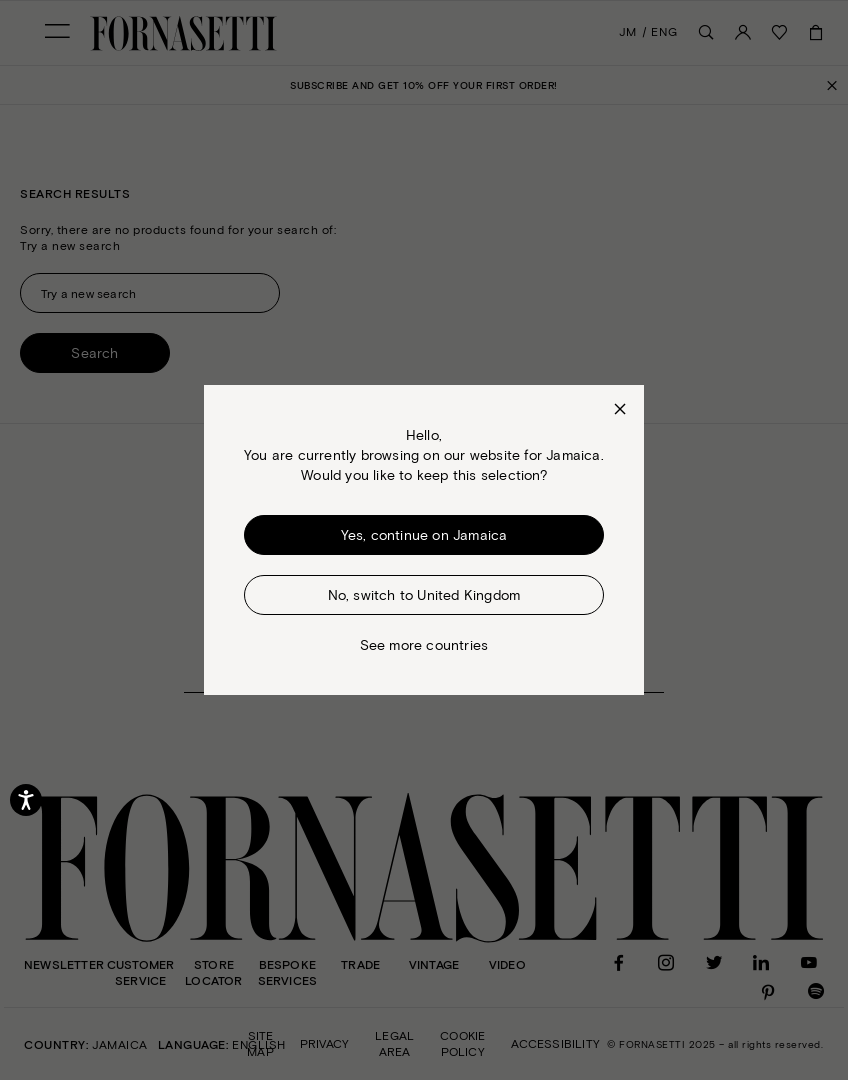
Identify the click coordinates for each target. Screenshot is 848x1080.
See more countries (424, 644)
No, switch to (424, 594)
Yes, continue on (424, 535)
